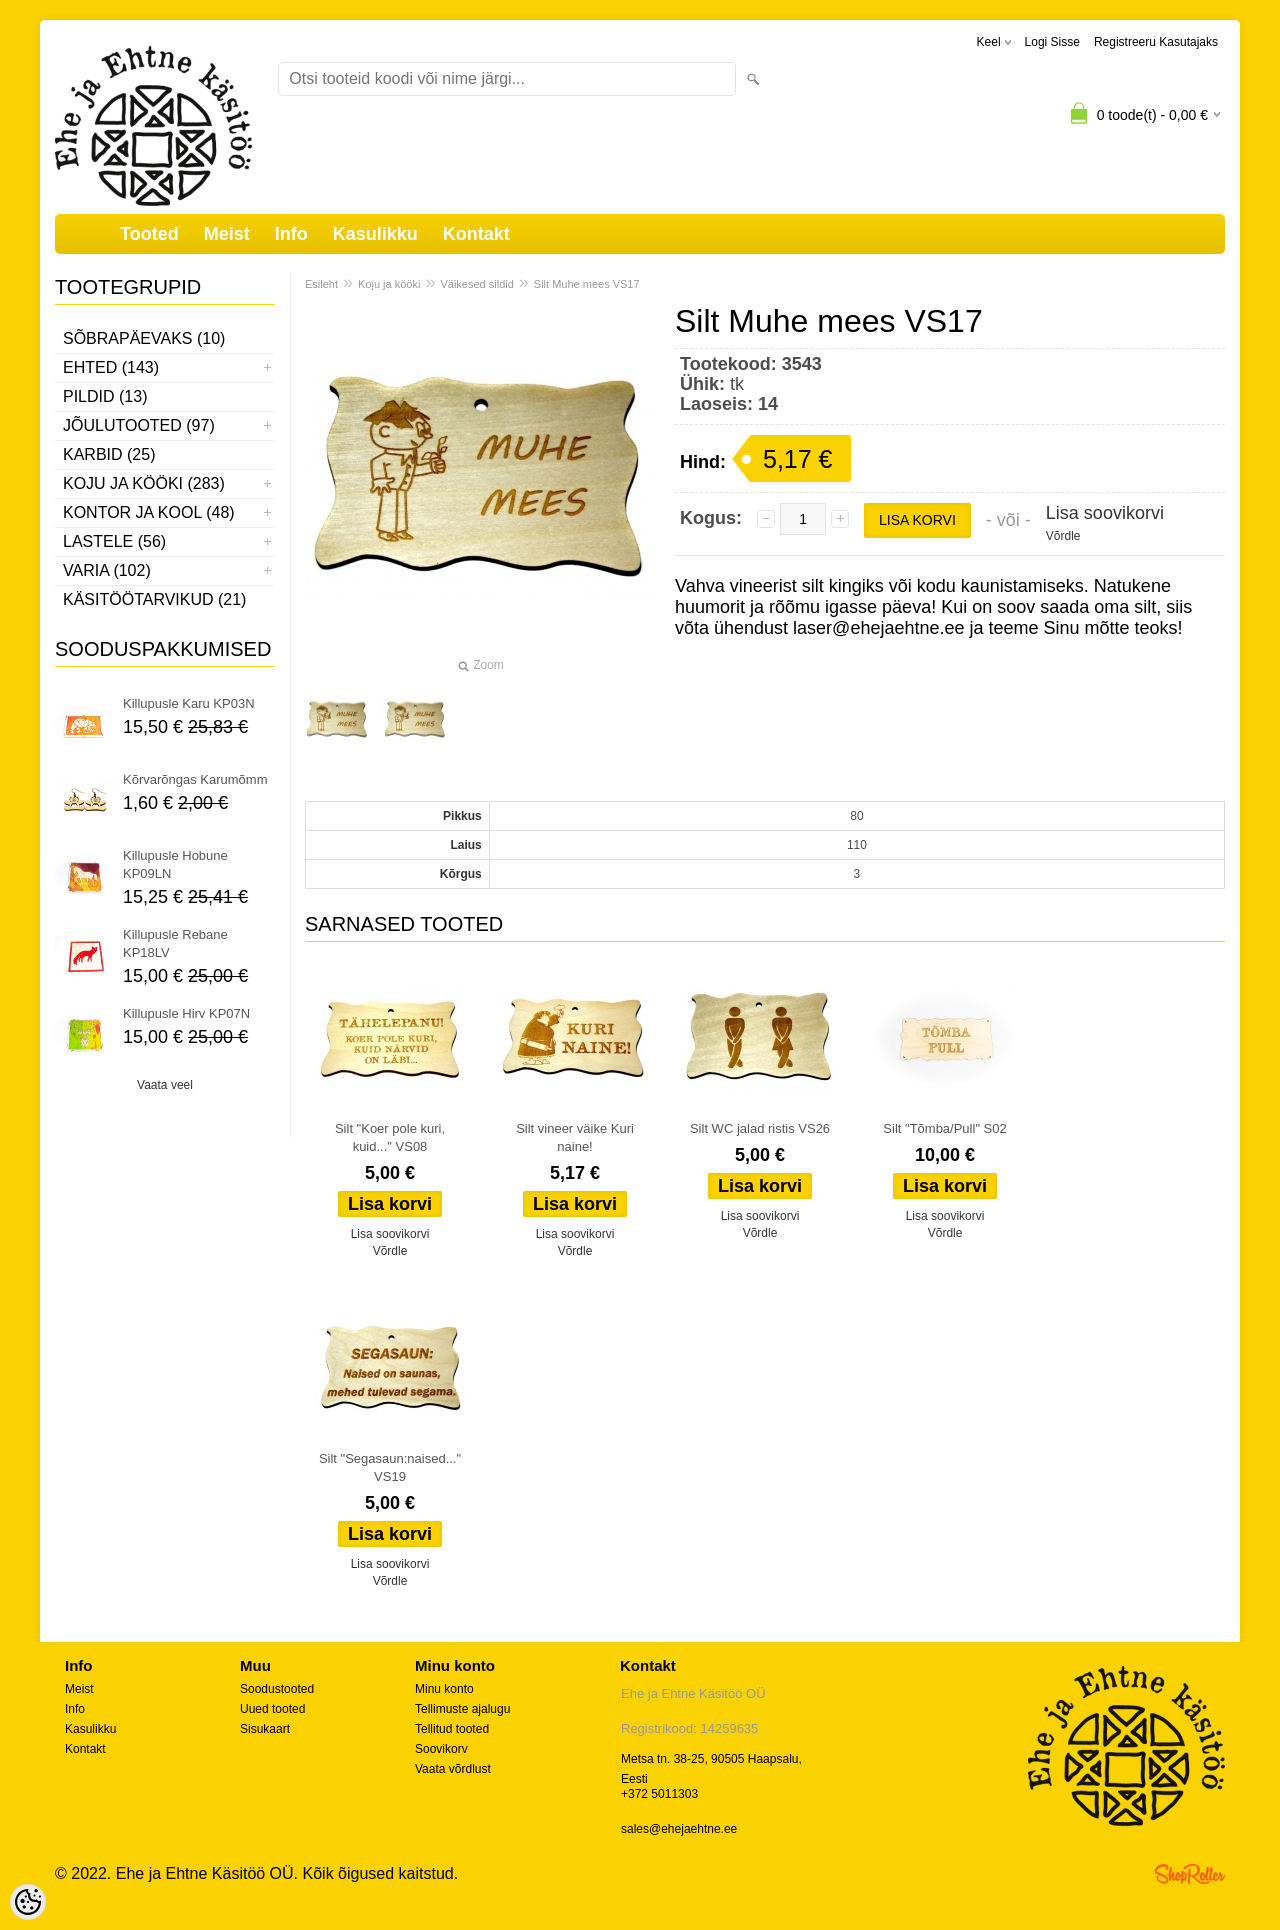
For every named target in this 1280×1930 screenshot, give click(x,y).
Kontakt (476, 234)
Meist (227, 234)
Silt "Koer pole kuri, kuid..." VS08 (390, 1137)
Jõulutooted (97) (139, 425)
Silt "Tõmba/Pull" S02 (944, 1128)
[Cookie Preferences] (28, 1902)
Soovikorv (441, 1749)
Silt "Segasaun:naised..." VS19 (390, 1467)
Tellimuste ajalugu (462, 1709)
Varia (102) (107, 570)
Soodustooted (277, 1689)
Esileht (321, 284)
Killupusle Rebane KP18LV (175, 943)
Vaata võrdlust (453, 1769)
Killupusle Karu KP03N (189, 703)
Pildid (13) (105, 396)
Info (291, 234)
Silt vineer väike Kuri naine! (575, 1137)
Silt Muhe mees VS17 (587, 284)
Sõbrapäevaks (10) (144, 338)
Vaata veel (165, 1085)
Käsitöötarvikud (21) (154, 599)
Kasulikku (375, 234)
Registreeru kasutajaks (1156, 42)
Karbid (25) (109, 454)
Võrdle (1063, 536)
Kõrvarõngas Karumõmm (195, 779)
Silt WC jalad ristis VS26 (760, 1128)
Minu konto (444, 1689)
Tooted (149, 234)
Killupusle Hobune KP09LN (175, 864)
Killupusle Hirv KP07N (186, 1013)
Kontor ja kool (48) (149, 512)
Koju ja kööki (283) (144, 483)
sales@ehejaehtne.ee (679, 1829)
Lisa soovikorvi (1105, 513)
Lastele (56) (114, 541)
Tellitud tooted (452, 1729)
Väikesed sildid (476, 284)
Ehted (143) (111, 367)
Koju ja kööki (389, 284)
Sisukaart (265, 1729)
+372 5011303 (659, 1794)
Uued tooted (272, 1709)
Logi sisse (1052, 42)
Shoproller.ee (1190, 1874)
